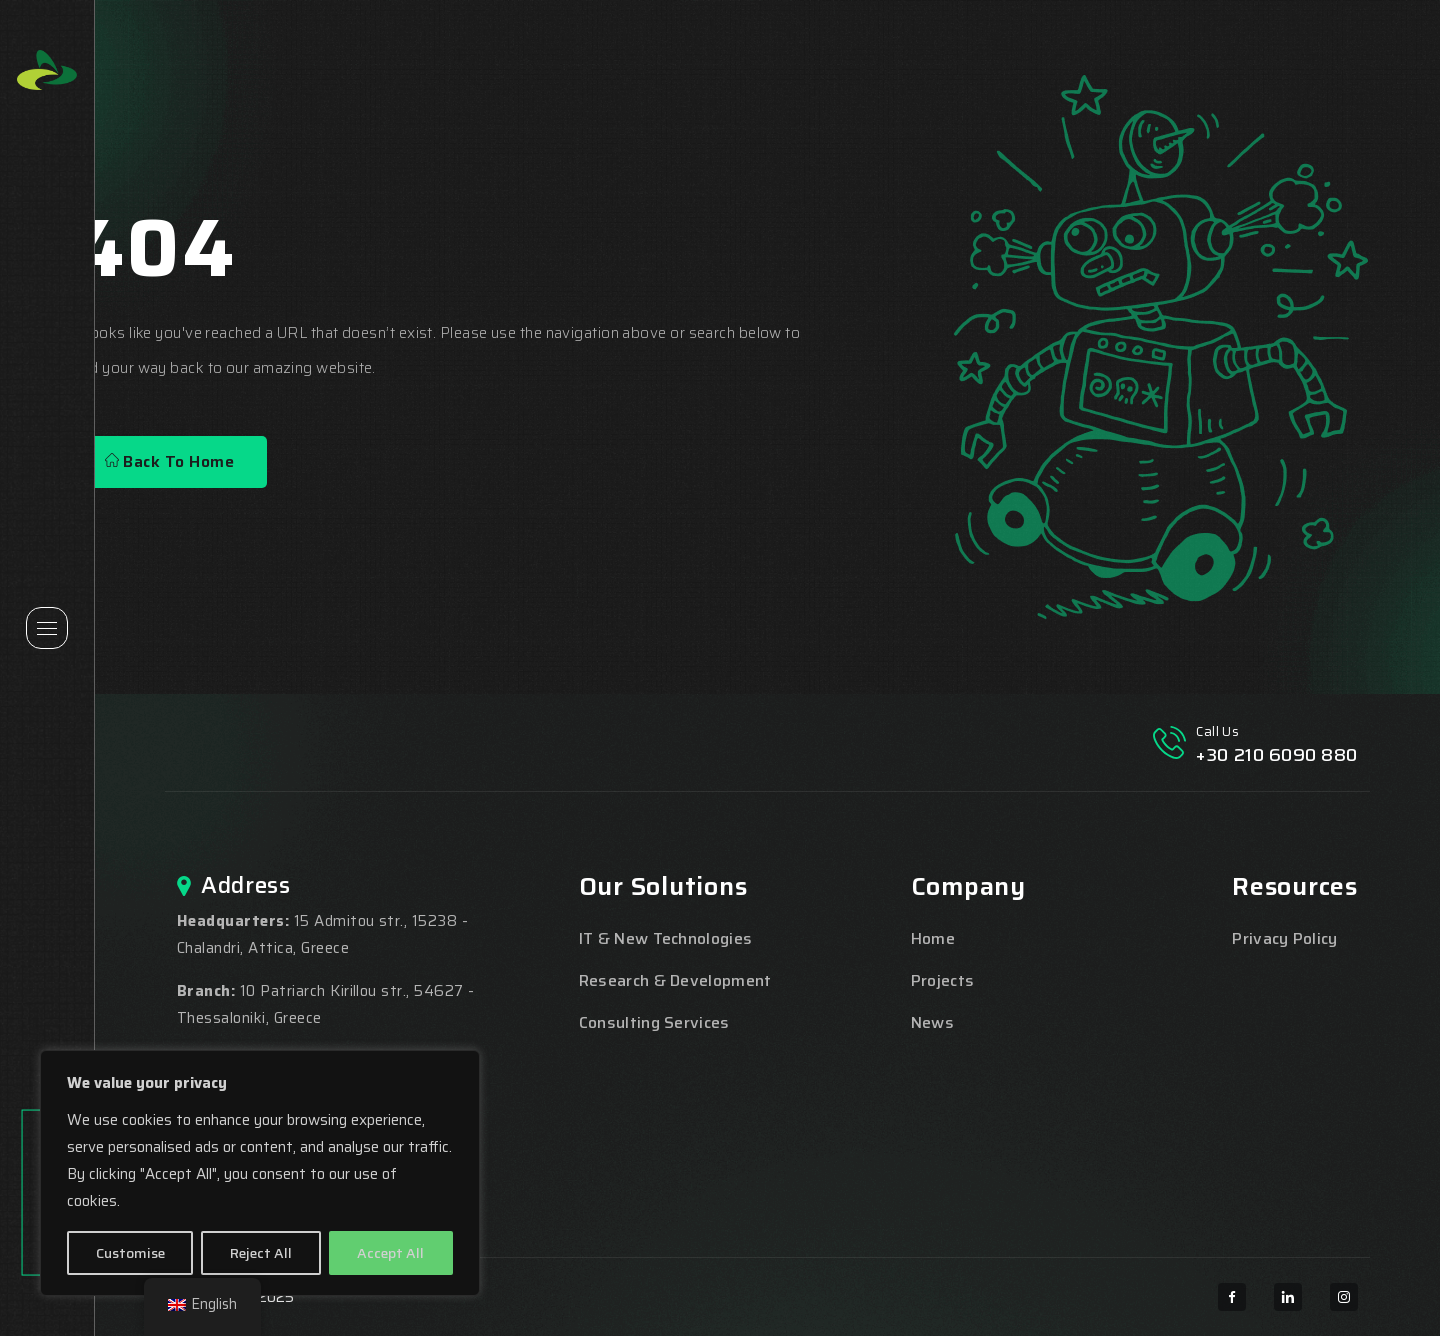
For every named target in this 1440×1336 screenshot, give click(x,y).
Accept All (390, 1253)
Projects (943, 980)
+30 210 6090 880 (1277, 755)
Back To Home (169, 461)
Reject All (261, 1253)
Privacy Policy (1284, 938)
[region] (260, 1173)
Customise (130, 1253)
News (932, 1022)
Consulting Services (654, 1022)
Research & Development (675, 980)
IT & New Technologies (666, 938)
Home (933, 938)
